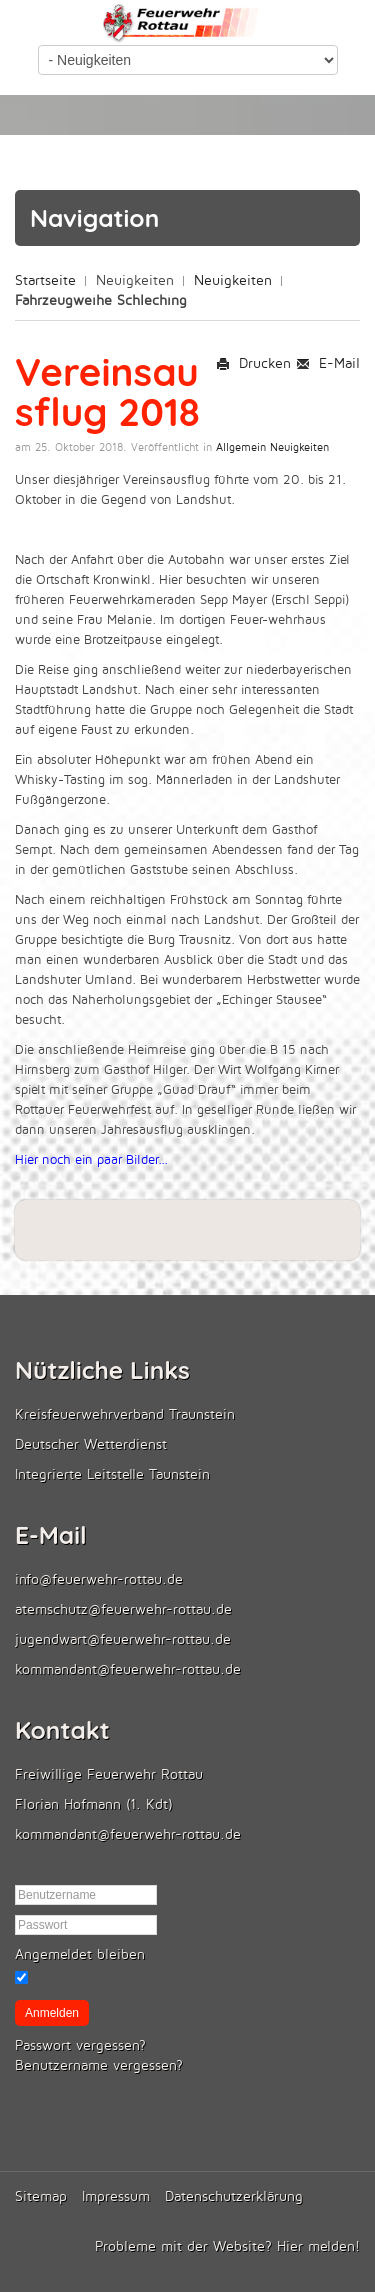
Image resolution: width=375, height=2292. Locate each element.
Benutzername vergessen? (99, 2065)
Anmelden (52, 2013)
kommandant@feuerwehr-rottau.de (128, 1669)
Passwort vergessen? (80, 2045)
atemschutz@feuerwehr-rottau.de (123, 1609)
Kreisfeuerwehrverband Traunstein (125, 1414)
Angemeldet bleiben (80, 1954)
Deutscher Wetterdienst (91, 1444)
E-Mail (328, 363)
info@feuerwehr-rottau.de (99, 1579)
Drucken (253, 363)
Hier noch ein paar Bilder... (91, 1160)
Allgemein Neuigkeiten (272, 448)
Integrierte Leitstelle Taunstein (112, 1474)
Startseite (45, 280)
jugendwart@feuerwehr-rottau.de (123, 1639)
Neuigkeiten (233, 280)
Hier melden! (318, 2246)
